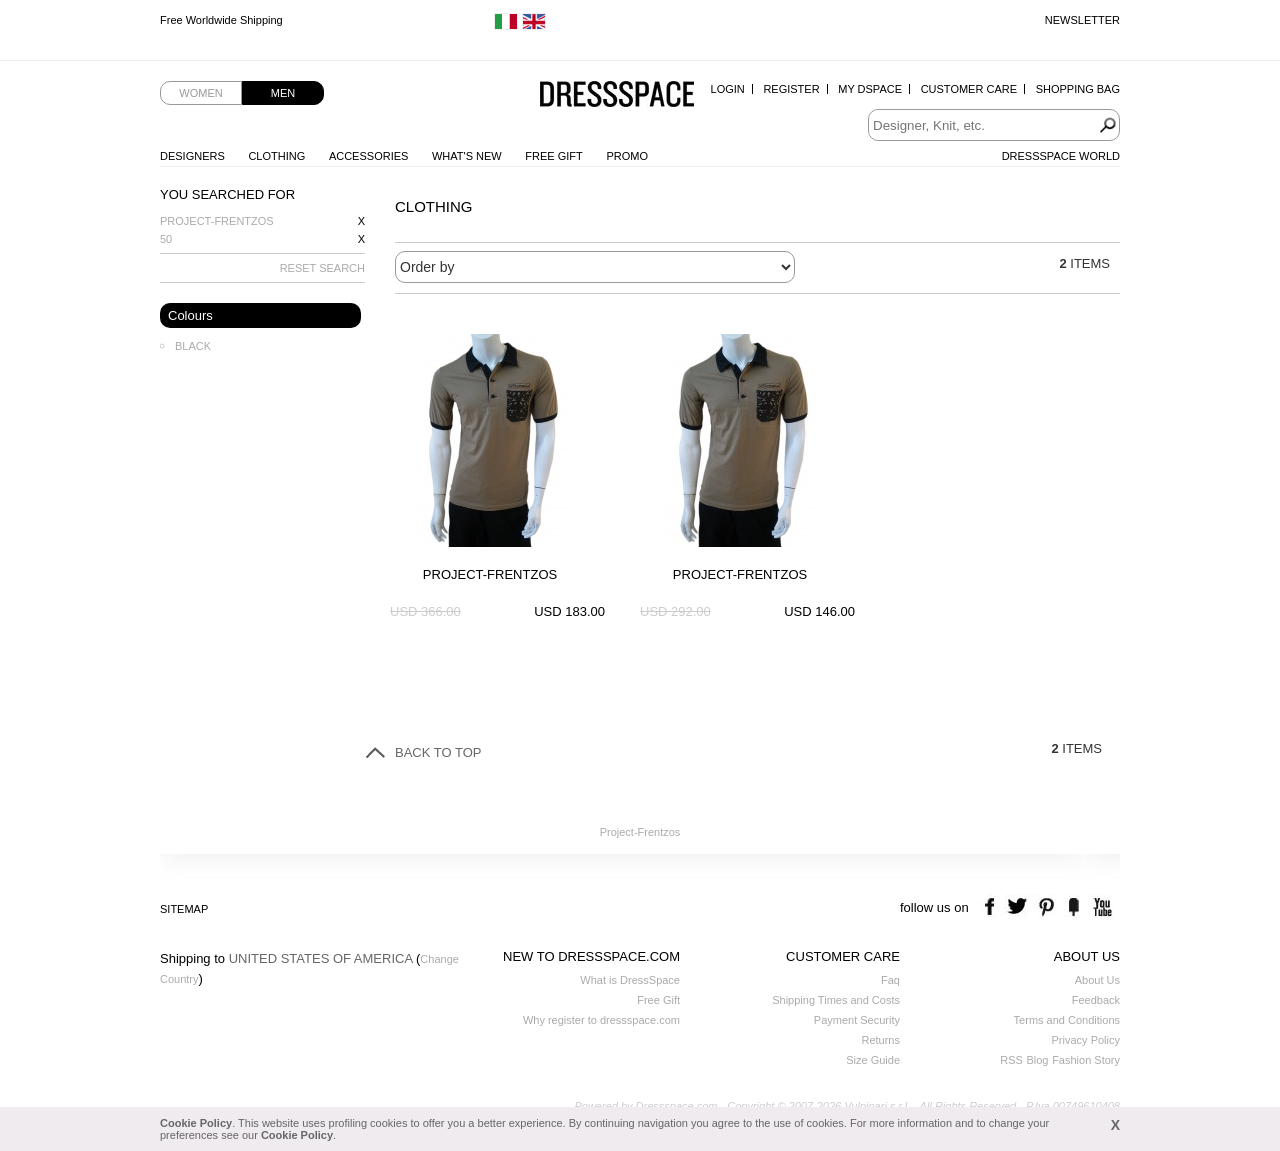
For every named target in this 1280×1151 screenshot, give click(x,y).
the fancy (1073, 907)
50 (166, 239)
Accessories (368, 156)
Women (200, 93)
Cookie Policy (196, 1123)
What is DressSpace (630, 980)
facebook (992, 907)
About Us (1097, 980)
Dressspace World (1061, 156)
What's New (467, 156)
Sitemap (184, 909)
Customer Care (969, 89)
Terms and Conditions (1067, 1020)
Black (193, 346)
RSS (1011, 1060)
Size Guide (873, 1060)
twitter (1019, 907)
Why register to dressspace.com (601, 1020)
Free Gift (553, 156)
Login (728, 89)
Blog (1037, 1060)
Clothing (276, 156)
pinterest (1046, 907)
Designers (192, 156)
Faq (890, 980)
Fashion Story (1086, 1060)
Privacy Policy (1086, 1040)
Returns (880, 1040)
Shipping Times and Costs (836, 1000)
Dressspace (617, 95)
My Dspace (870, 89)
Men (283, 93)
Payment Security (857, 1020)
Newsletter (1082, 20)
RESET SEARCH (322, 268)
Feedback (1096, 1000)
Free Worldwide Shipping (221, 20)
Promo (627, 156)
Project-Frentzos (217, 221)
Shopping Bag (1078, 89)
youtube (1100, 907)
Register (791, 89)
